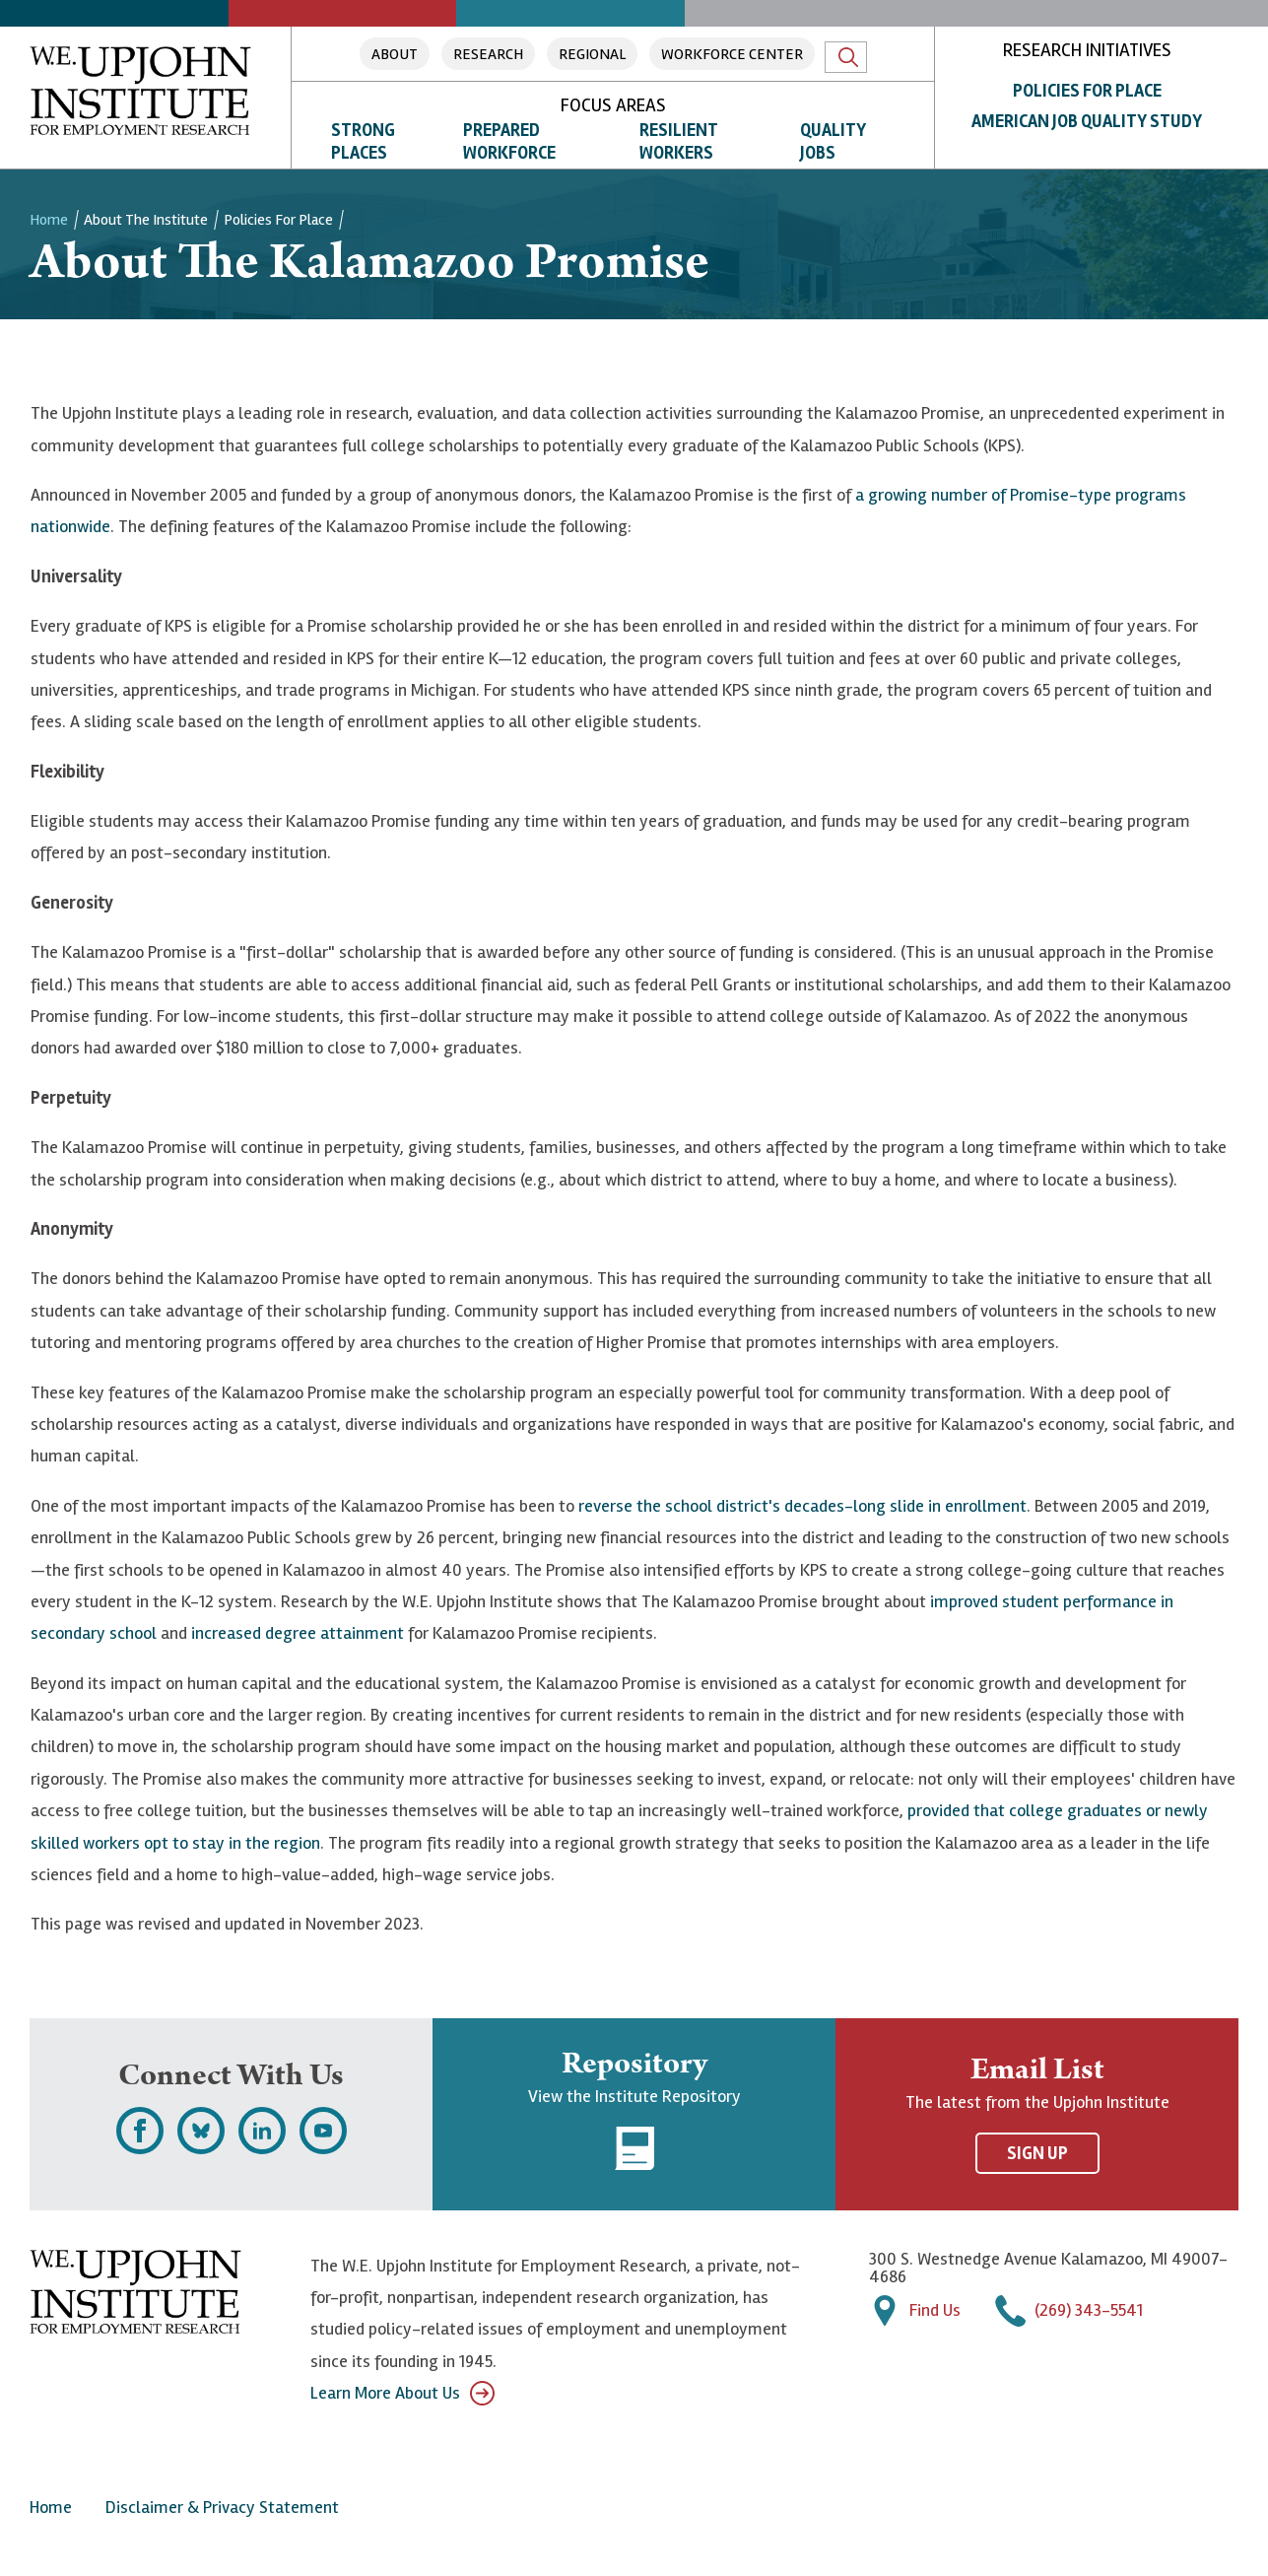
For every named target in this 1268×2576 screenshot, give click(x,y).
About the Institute (146, 220)
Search (848, 57)
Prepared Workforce (509, 141)
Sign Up (1037, 2153)
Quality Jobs (833, 141)
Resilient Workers (678, 141)
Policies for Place (1087, 91)
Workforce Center (732, 54)
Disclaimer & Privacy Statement (222, 2507)
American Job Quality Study (1086, 121)
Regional (592, 54)
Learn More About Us (402, 2393)
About (394, 54)
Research (488, 54)
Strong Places (363, 141)
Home (49, 220)
